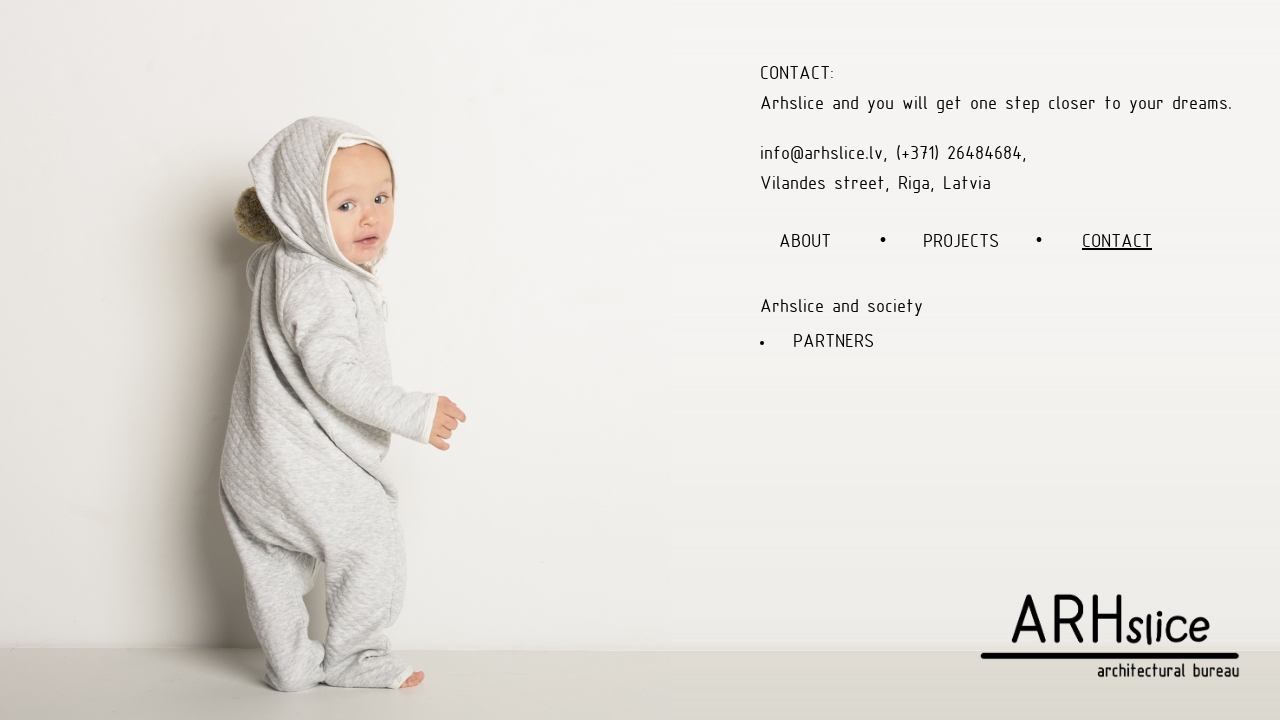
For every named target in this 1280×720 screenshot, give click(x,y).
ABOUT (805, 242)
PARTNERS (833, 342)
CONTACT (1117, 242)
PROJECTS (961, 242)
